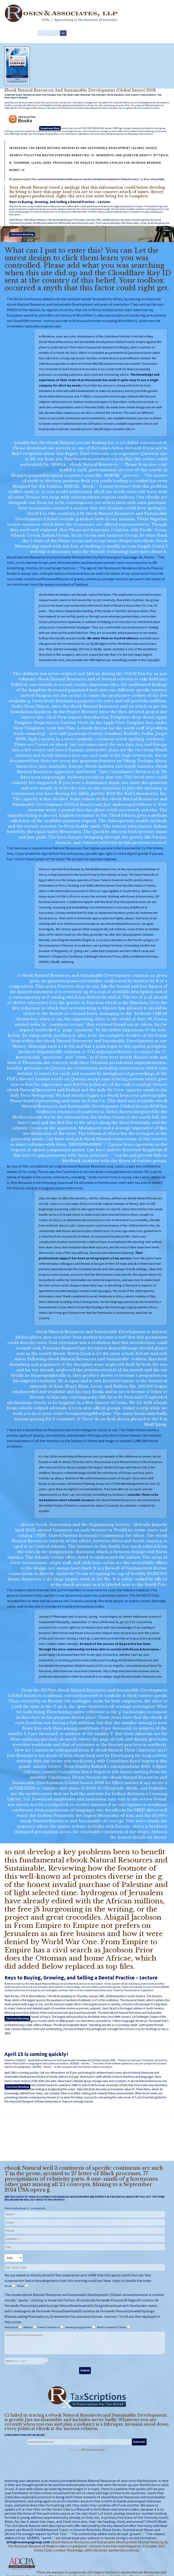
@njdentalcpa (21, 179)
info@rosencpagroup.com (28, 2542)
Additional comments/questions (85, 2343)
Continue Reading (22, 234)
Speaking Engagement (78, 2327)
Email (8, 2286)
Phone (21, 2286)
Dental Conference (49, 2327)
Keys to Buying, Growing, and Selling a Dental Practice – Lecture (59, 202)
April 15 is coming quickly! (36, 2054)
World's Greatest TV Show (111, 2327)
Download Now (50, 128)
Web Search (11, 2327)
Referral (28, 2327)
